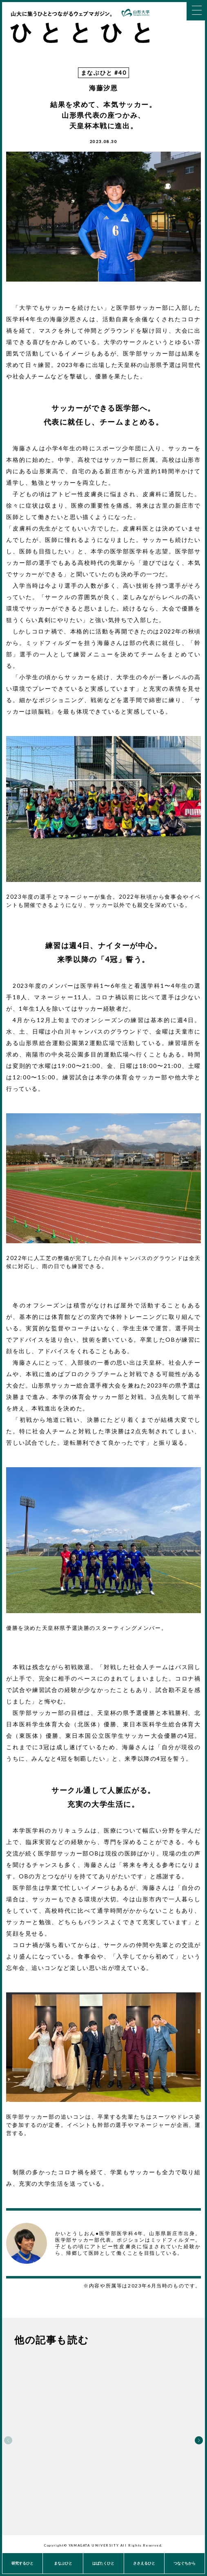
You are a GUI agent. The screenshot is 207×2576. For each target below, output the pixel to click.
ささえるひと (144, 2563)
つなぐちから (185, 2563)
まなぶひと (63, 2563)
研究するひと (22, 2563)
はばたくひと (103, 2563)
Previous (8, 2440)
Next (199, 2440)
